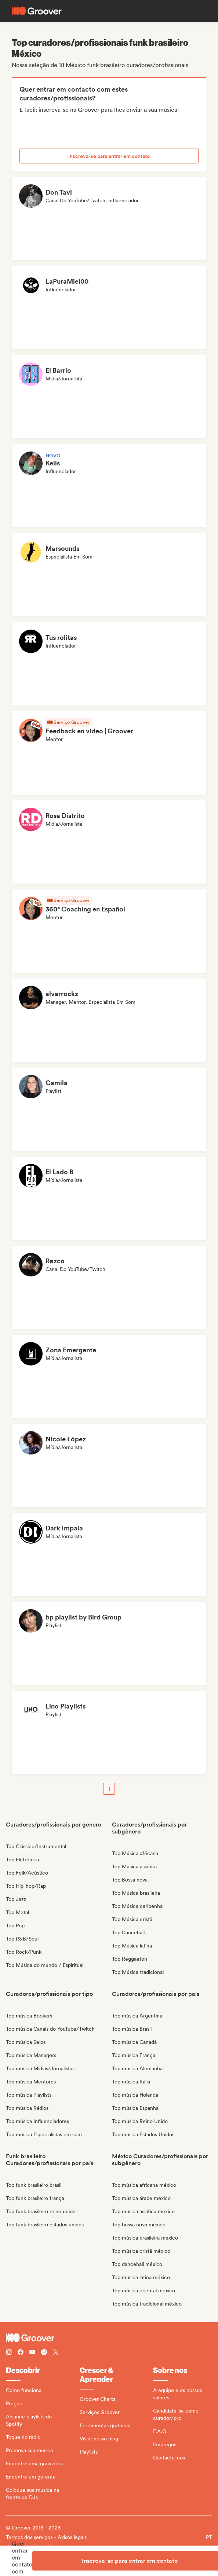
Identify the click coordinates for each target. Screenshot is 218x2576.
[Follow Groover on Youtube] (32, 2353)
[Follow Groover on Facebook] (20, 2353)
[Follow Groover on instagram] (9, 2353)
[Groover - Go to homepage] (109, 2338)
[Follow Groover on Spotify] (44, 2353)
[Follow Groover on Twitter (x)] (56, 2353)
